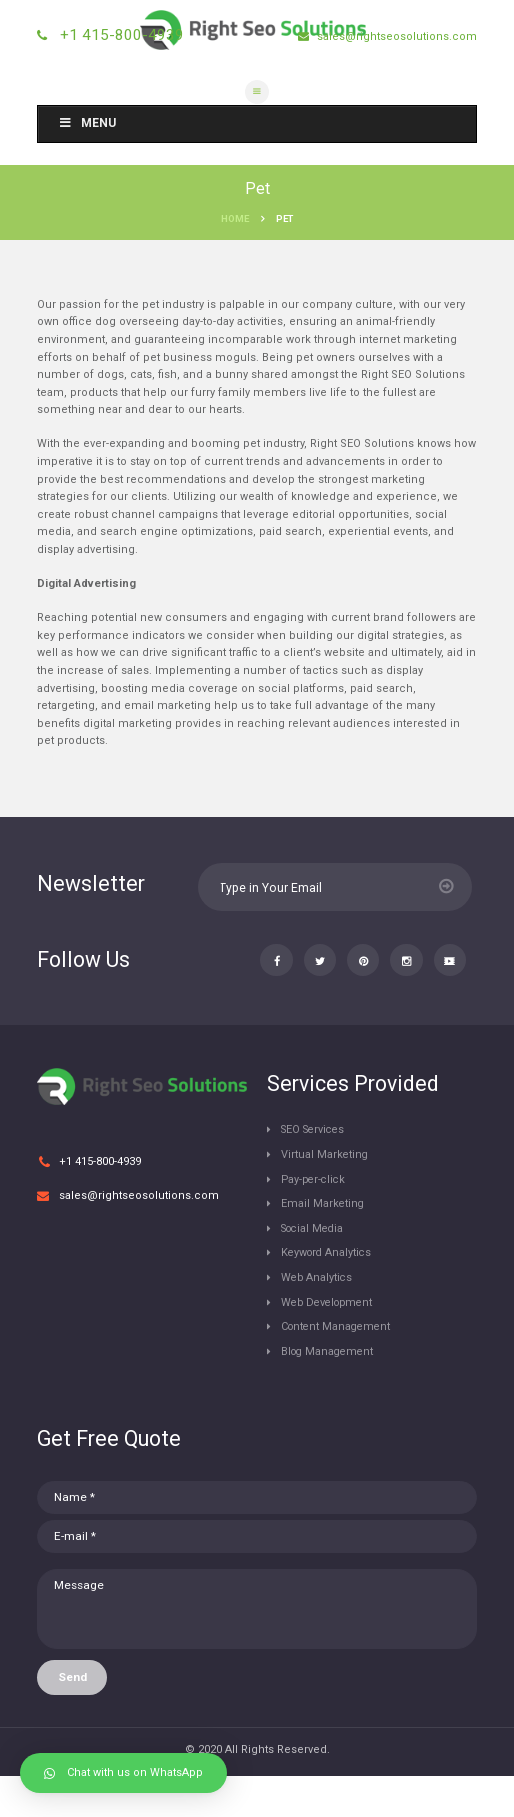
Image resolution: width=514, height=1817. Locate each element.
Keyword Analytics (328, 1291)
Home (235, 218)
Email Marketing (323, 1242)
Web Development (330, 1340)
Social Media (315, 1267)
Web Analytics (318, 1316)
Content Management (338, 1365)
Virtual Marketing (325, 1193)
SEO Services (316, 1168)
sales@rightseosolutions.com (395, 36)
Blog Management (330, 1389)
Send (72, 1717)
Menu (87, 123)
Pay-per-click (315, 1217)
